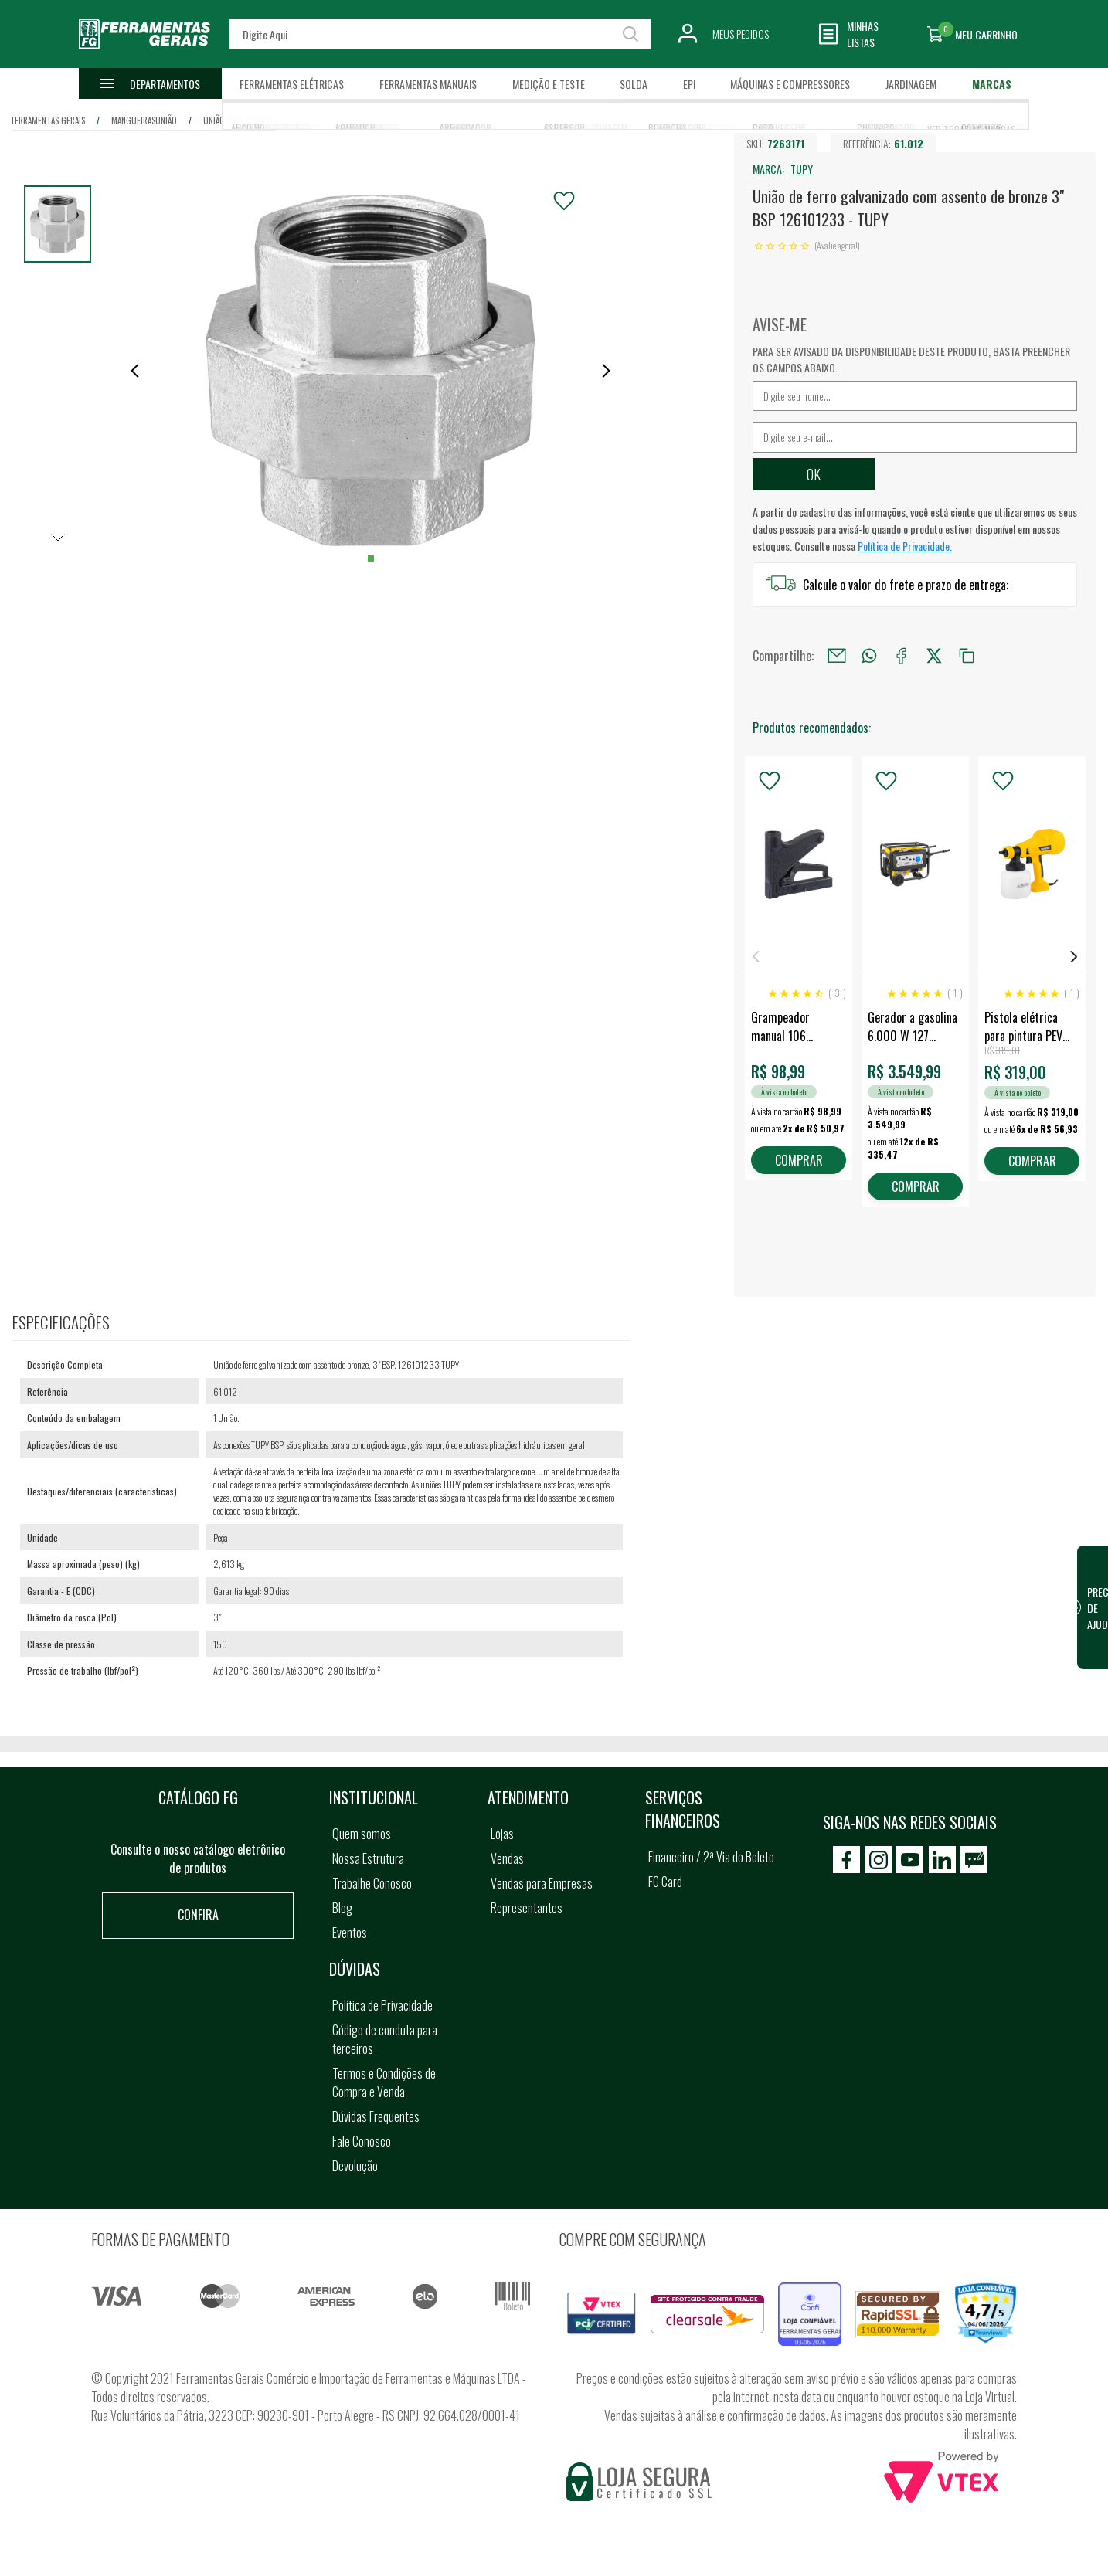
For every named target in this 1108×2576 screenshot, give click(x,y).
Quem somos (361, 1833)
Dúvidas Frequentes (376, 2116)
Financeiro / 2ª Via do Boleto (711, 1857)
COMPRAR (799, 1160)
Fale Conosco (361, 2141)
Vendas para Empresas (542, 1883)
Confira (198, 1915)
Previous (755, 956)
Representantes (526, 1908)
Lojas (502, 1833)
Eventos (349, 1932)
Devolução (355, 2166)
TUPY (801, 169)
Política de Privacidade (382, 2005)
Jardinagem (910, 84)
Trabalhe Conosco (372, 1883)
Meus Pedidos (740, 33)
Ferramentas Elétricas (292, 84)
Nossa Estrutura (368, 1858)
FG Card (665, 1881)
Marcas (991, 84)
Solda (633, 84)
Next (1074, 956)
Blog (342, 1908)
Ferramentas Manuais (428, 84)
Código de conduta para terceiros (384, 2039)
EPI (689, 84)
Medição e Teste (548, 84)
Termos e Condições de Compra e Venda (384, 2082)
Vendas (507, 1858)
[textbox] (439, 34)
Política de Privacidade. (905, 546)
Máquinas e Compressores (790, 84)
